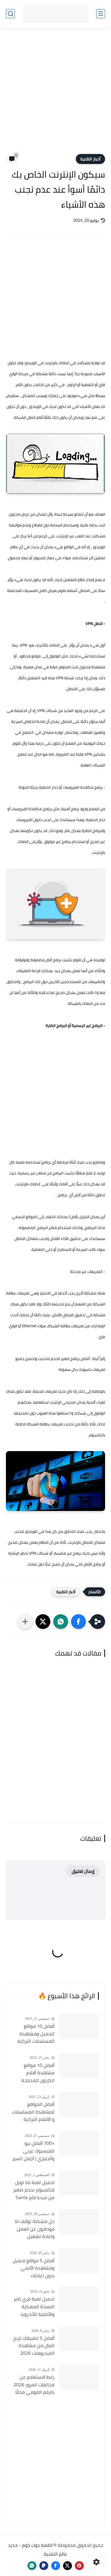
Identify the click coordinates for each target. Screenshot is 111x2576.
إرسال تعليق (83, 1871)
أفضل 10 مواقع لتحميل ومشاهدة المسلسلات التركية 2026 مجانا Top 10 (35, 2033)
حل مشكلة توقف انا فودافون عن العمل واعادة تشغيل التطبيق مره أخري (34, 2229)
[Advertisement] (55, 94)
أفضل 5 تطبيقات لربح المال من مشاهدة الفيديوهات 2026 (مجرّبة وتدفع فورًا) (33, 2345)
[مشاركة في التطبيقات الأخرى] (25, 1621)
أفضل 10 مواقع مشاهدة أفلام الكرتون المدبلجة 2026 (37, 2073)
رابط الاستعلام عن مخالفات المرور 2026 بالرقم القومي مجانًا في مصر (34, 2384)
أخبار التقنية (90, 159)
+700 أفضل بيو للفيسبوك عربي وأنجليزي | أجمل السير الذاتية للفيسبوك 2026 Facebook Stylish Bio (33, 2150)
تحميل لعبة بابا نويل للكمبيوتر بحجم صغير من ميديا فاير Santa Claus (33, 2190)
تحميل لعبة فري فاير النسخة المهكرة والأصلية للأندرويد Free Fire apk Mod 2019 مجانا (34, 2306)
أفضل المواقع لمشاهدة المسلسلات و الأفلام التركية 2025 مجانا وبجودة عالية (33, 2112)
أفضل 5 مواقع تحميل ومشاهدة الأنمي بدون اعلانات (33, 2268)
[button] (78, 1621)
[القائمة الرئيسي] (100, 13)
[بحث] (10, 13)
